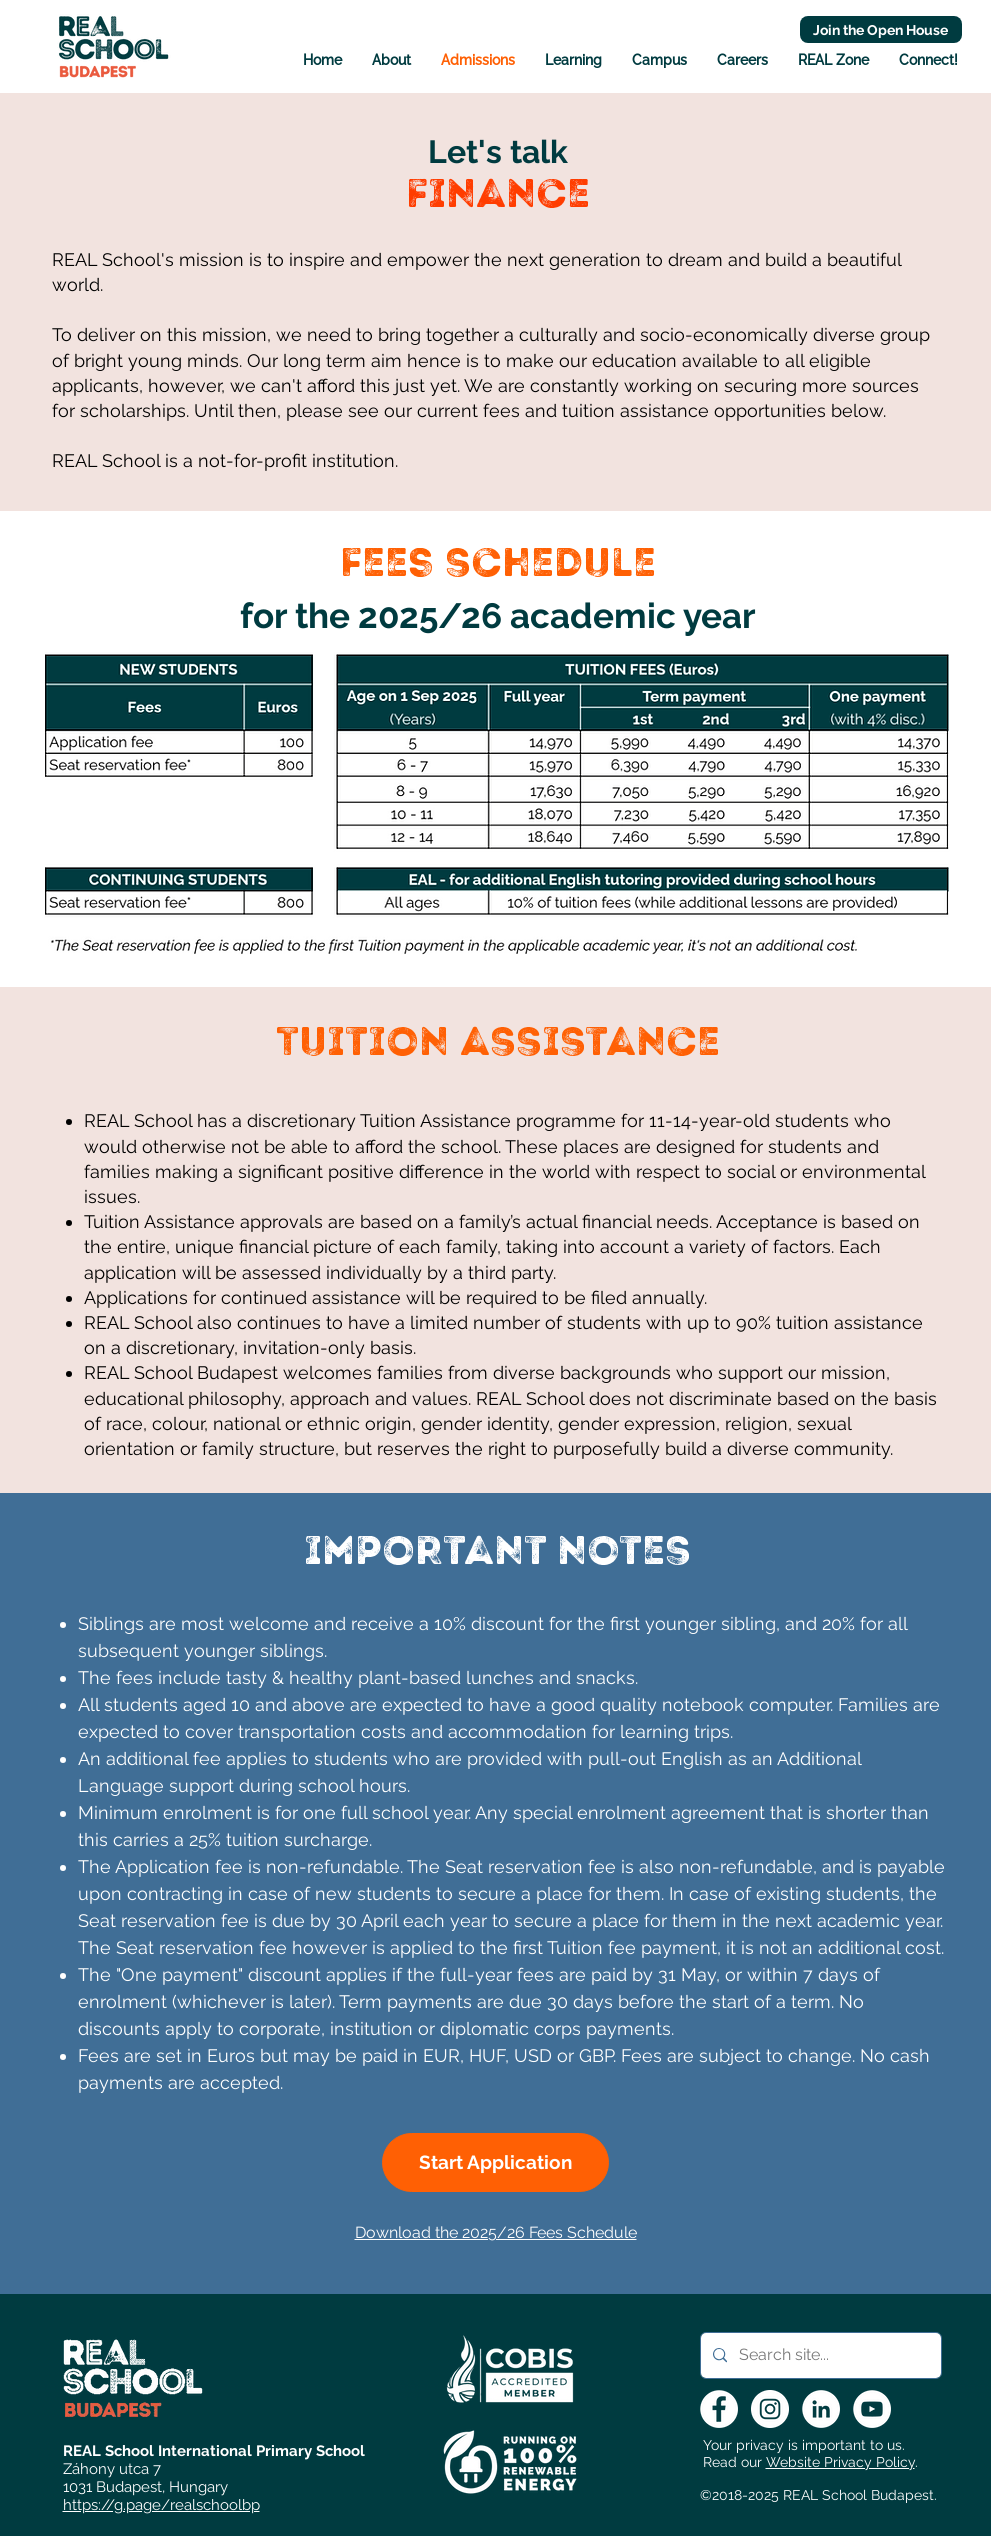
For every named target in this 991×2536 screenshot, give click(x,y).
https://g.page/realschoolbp (161, 2505)
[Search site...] (819, 2355)
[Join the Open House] (881, 29)
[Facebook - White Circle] (719, 2409)
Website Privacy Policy (840, 2462)
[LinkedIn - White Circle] (821, 2409)
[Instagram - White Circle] (770, 2409)
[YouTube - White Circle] (872, 2409)
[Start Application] (495, 2162)
